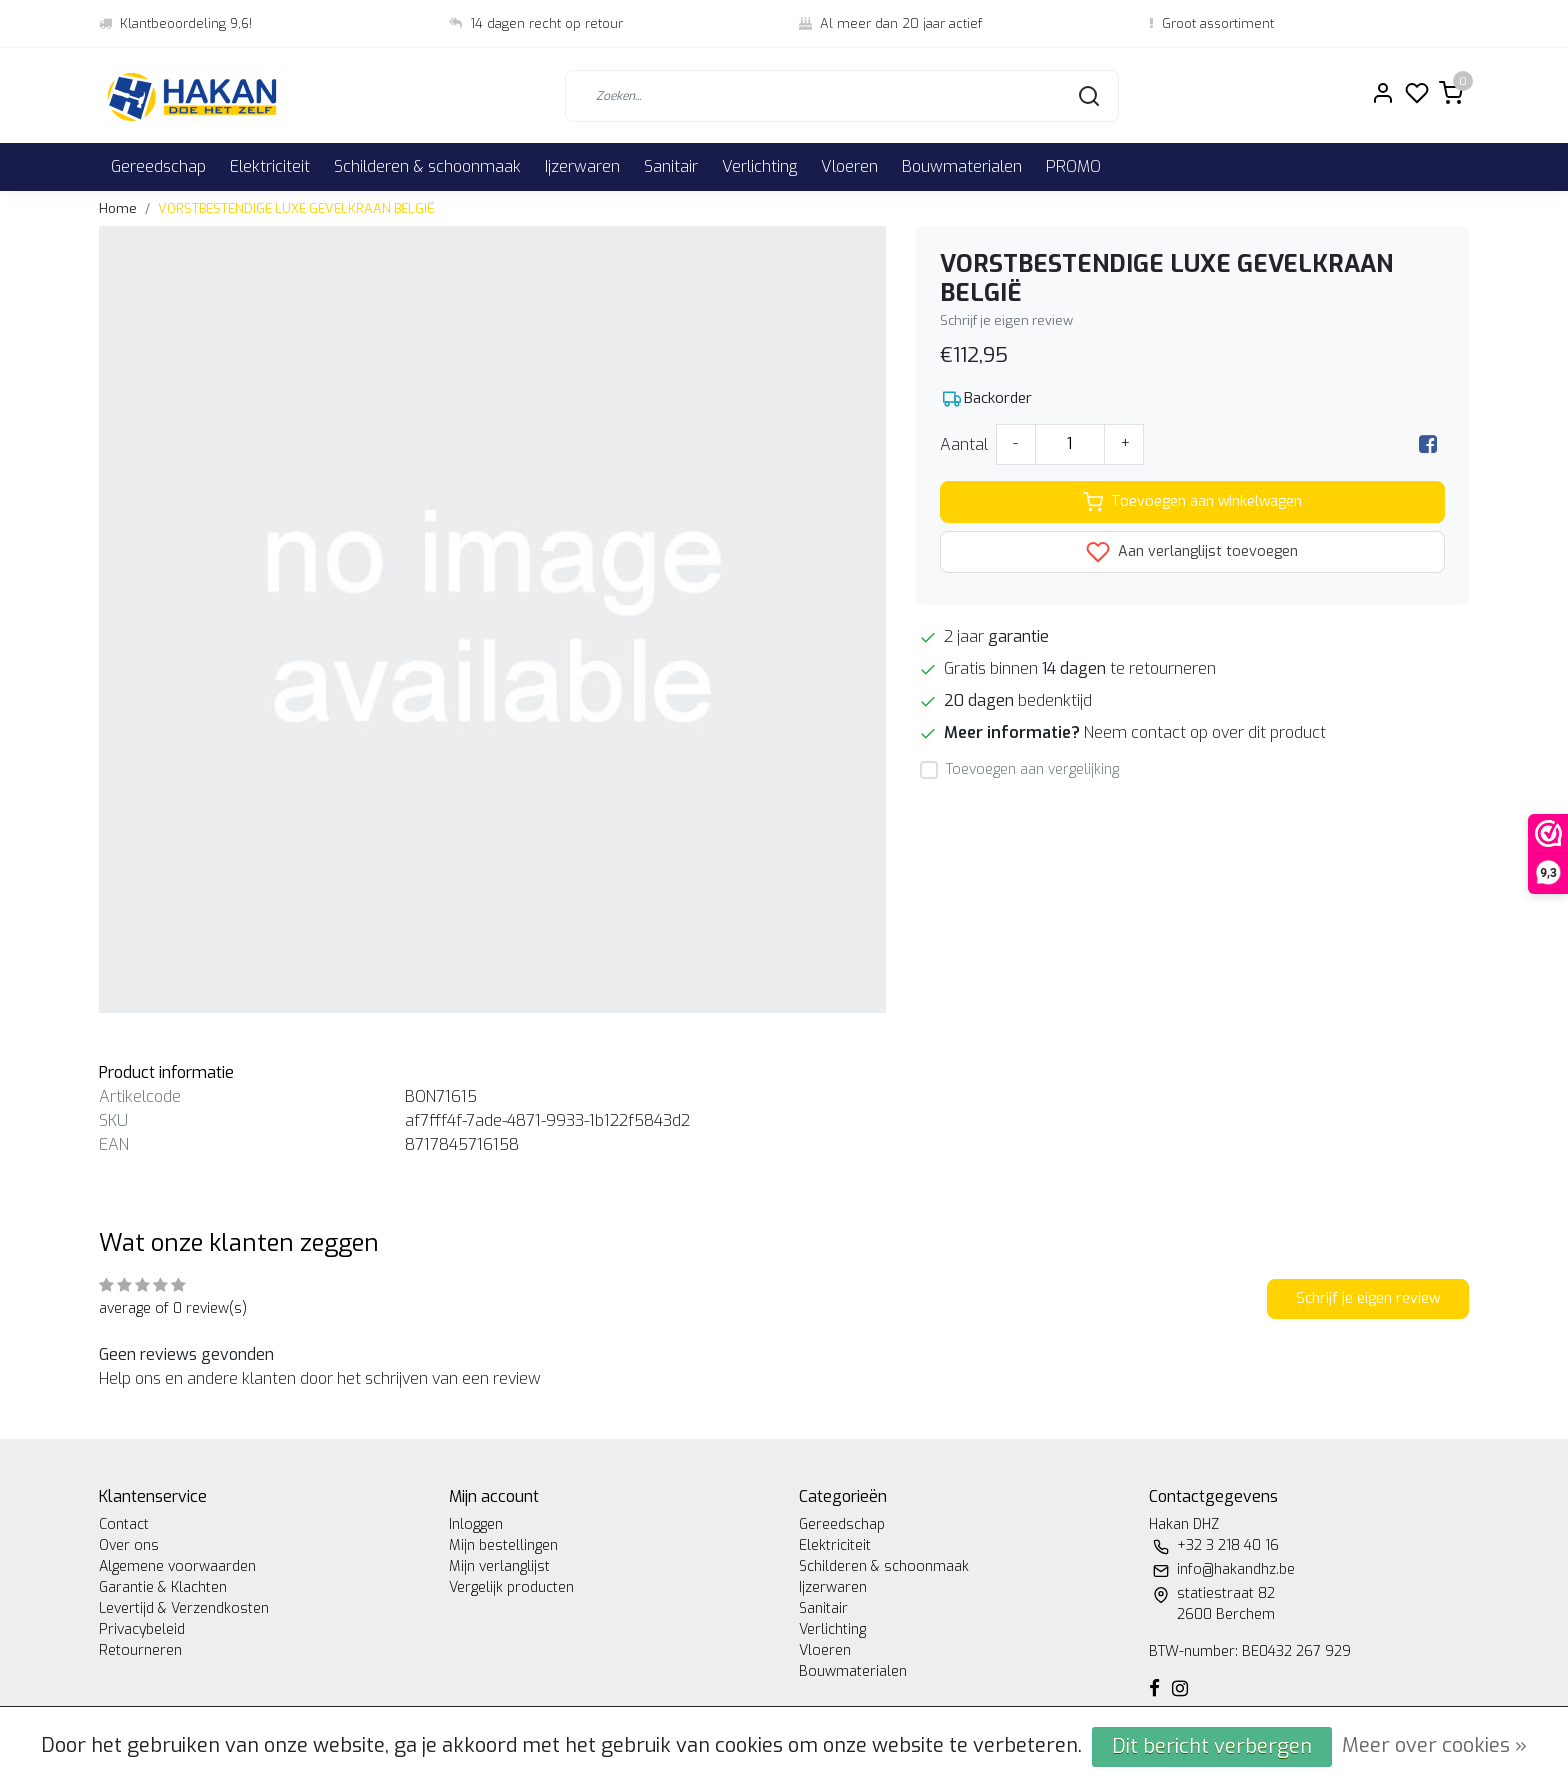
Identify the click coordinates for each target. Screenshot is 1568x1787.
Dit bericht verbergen (1212, 1746)
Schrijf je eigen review (1006, 320)
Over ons (129, 1545)
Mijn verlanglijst (499, 1566)
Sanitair (671, 166)
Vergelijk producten (511, 1587)
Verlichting (759, 166)
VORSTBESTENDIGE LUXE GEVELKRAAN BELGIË (296, 208)
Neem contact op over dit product (1205, 732)
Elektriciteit (270, 166)
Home (118, 208)
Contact (124, 1524)
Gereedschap (158, 166)
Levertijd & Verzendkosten (184, 1608)
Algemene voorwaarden (177, 1566)
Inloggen (476, 1524)
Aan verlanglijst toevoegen (1192, 552)
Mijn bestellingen (503, 1545)
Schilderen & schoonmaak (427, 166)
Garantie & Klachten (163, 1587)
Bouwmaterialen (962, 166)
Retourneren (140, 1650)
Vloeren (849, 166)
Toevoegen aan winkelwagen (1192, 502)
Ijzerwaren (582, 166)
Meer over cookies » (1434, 1745)
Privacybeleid (142, 1629)
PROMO (1073, 166)
